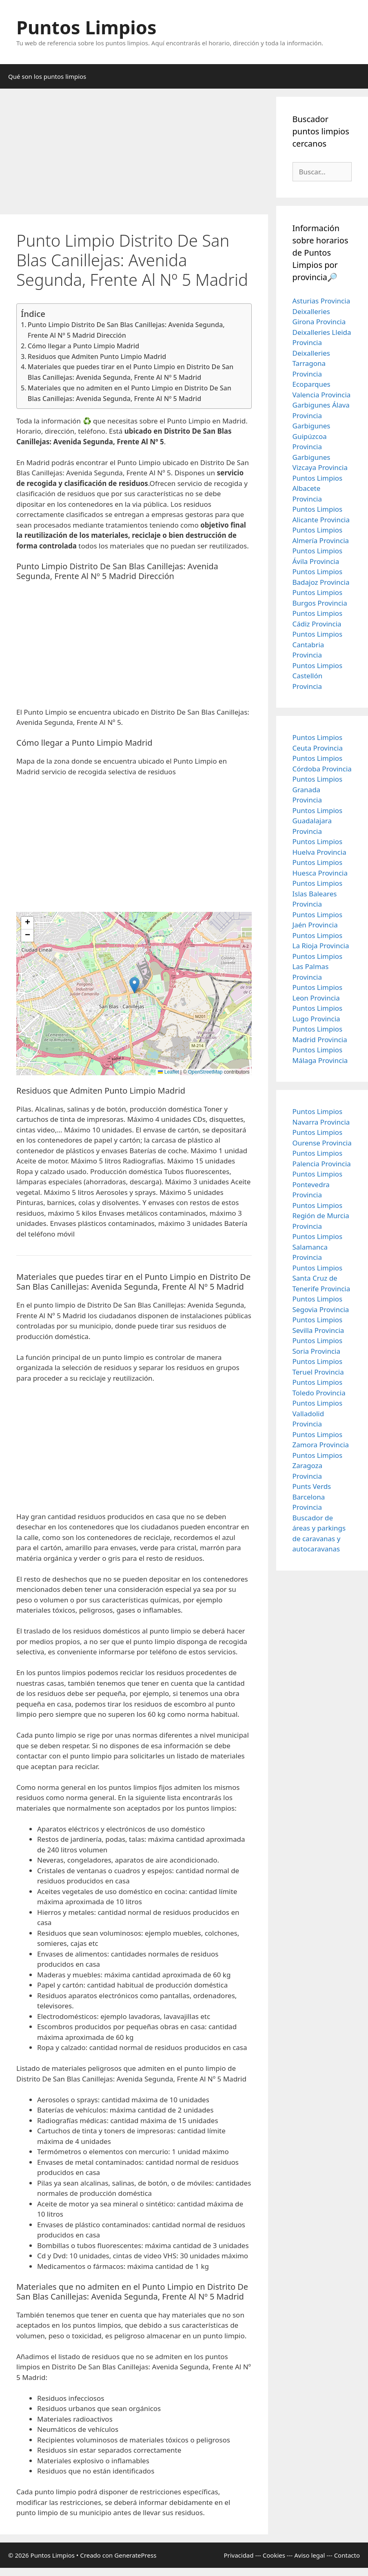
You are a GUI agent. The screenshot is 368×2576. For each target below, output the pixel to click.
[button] (134, 985)
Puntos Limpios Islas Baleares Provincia (318, 893)
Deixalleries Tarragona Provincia (311, 363)
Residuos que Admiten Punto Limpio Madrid (97, 356)
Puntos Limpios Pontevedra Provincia (318, 1184)
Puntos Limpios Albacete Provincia (318, 488)
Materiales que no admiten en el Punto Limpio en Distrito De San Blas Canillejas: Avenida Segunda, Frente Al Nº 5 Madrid (129, 393)
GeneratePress (135, 2555)
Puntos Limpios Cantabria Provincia (318, 644)
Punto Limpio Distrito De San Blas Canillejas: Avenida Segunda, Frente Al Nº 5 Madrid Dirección (126, 330)
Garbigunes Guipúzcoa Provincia (311, 436)
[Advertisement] (134, 154)
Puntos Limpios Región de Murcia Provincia (321, 1216)
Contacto (347, 2555)
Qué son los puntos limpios (47, 76)
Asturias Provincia (321, 300)
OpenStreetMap (205, 1072)
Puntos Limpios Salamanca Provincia (318, 1247)
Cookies (274, 2555)
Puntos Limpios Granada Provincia (318, 789)
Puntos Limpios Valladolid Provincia (318, 1413)
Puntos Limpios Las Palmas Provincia (318, 967)
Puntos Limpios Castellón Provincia (318, 676)
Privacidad (238, 2555)
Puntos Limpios (86, 27)
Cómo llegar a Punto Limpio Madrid (83, 345)
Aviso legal (309, 2555)
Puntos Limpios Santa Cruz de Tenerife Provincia (321, 1278)
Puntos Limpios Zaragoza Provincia (318, 1466)
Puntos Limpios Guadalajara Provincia (318, 821)
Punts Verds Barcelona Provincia (312, 1497)
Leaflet (168, 1072)
